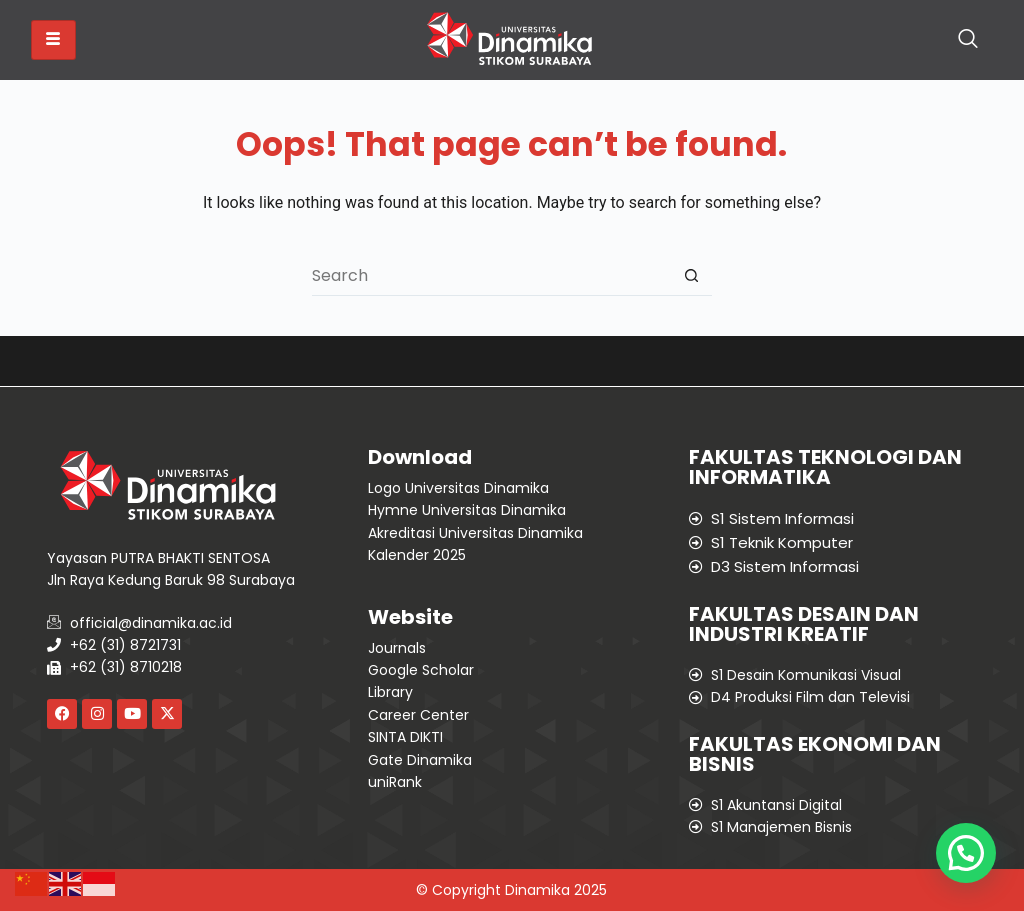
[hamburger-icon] (53, 40)
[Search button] (692, 276)
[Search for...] (492, 276)
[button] (966, 853)
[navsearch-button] (968, 40)
